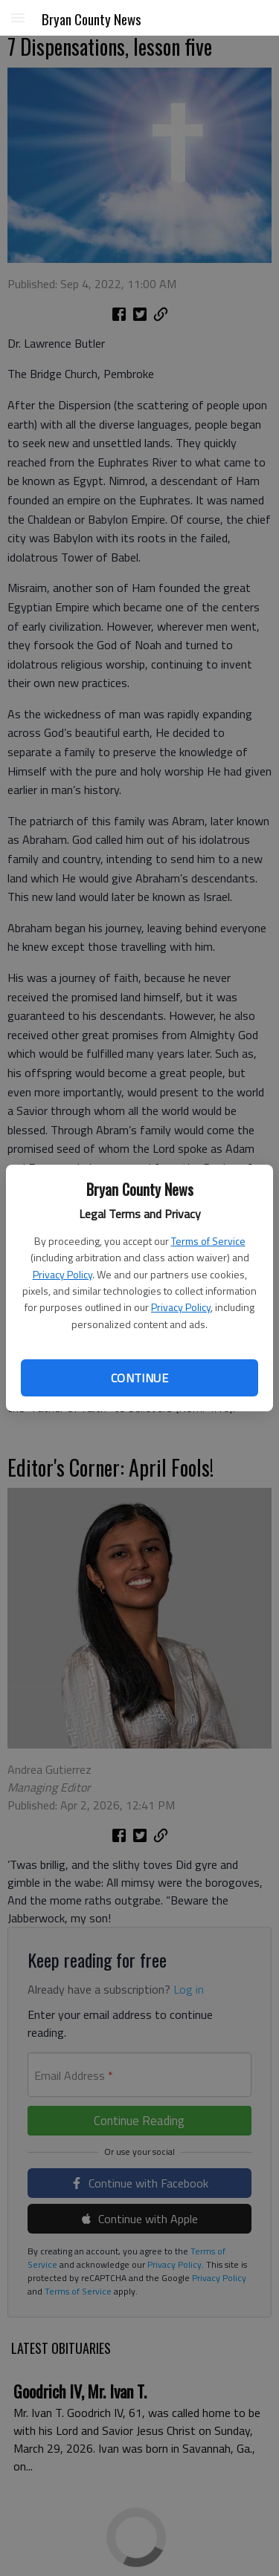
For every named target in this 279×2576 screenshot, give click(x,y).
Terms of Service (208, 1241)
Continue (139, 1378)
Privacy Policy (62, 1274)
